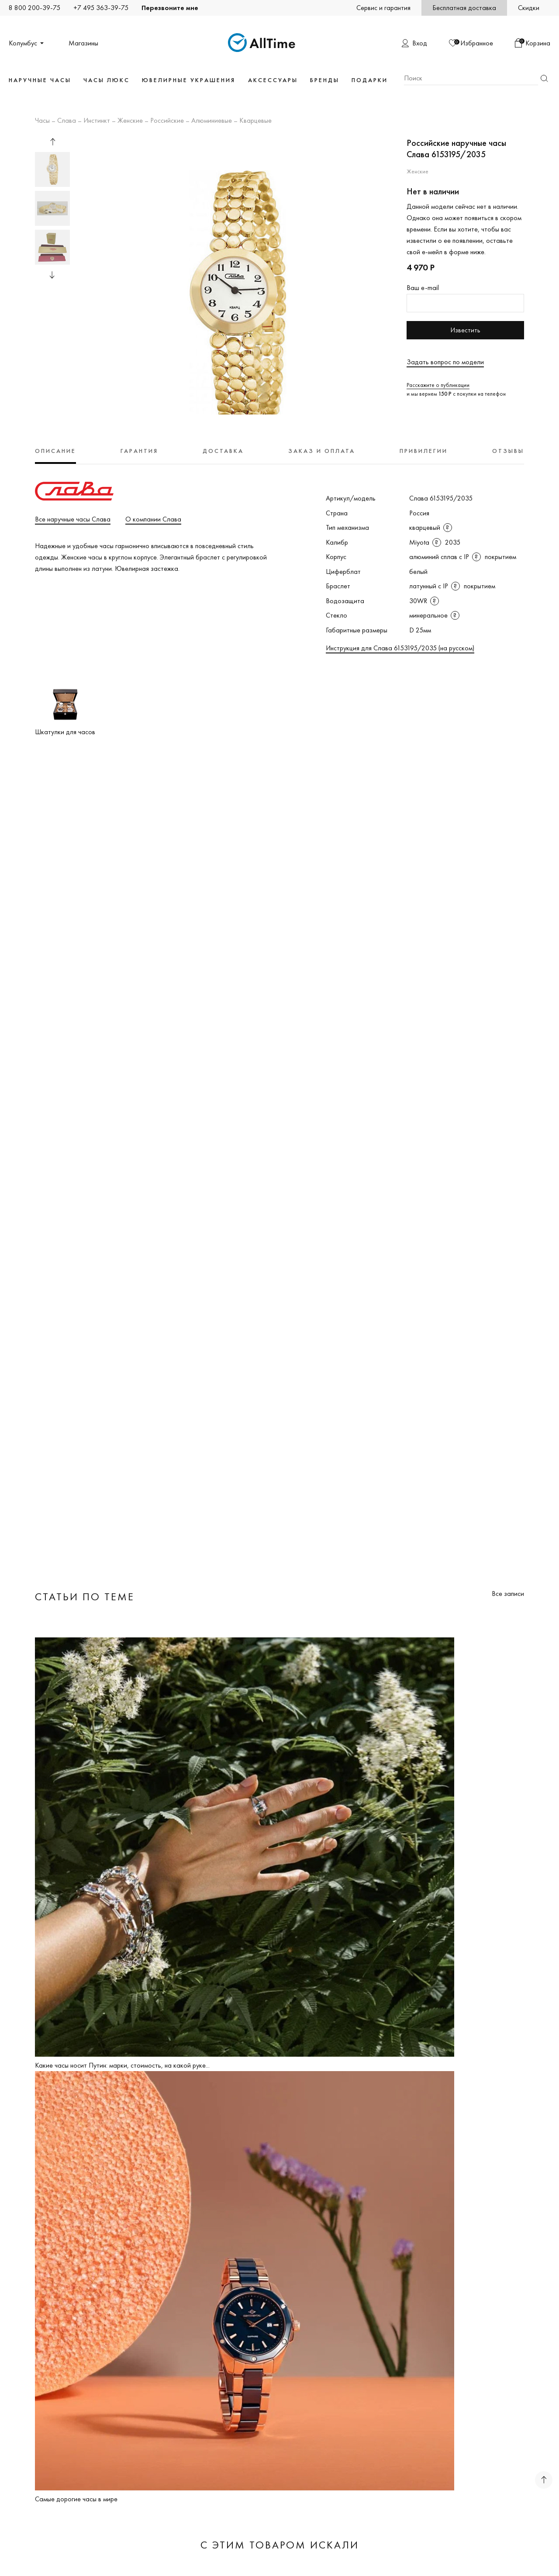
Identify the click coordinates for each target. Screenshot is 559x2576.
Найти (544, 78)
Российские (167, 121)
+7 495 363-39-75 (100, 7)
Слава (66, 121)
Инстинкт (96, 121)
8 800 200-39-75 (34, 7)
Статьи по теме (85, 1596)
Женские (130, 121)
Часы (42, 121)
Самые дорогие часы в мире (76, 2498)
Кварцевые (255, 121)
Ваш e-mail (423, 287)
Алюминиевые (211, 121)
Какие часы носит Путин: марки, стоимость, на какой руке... (122, 2065)
